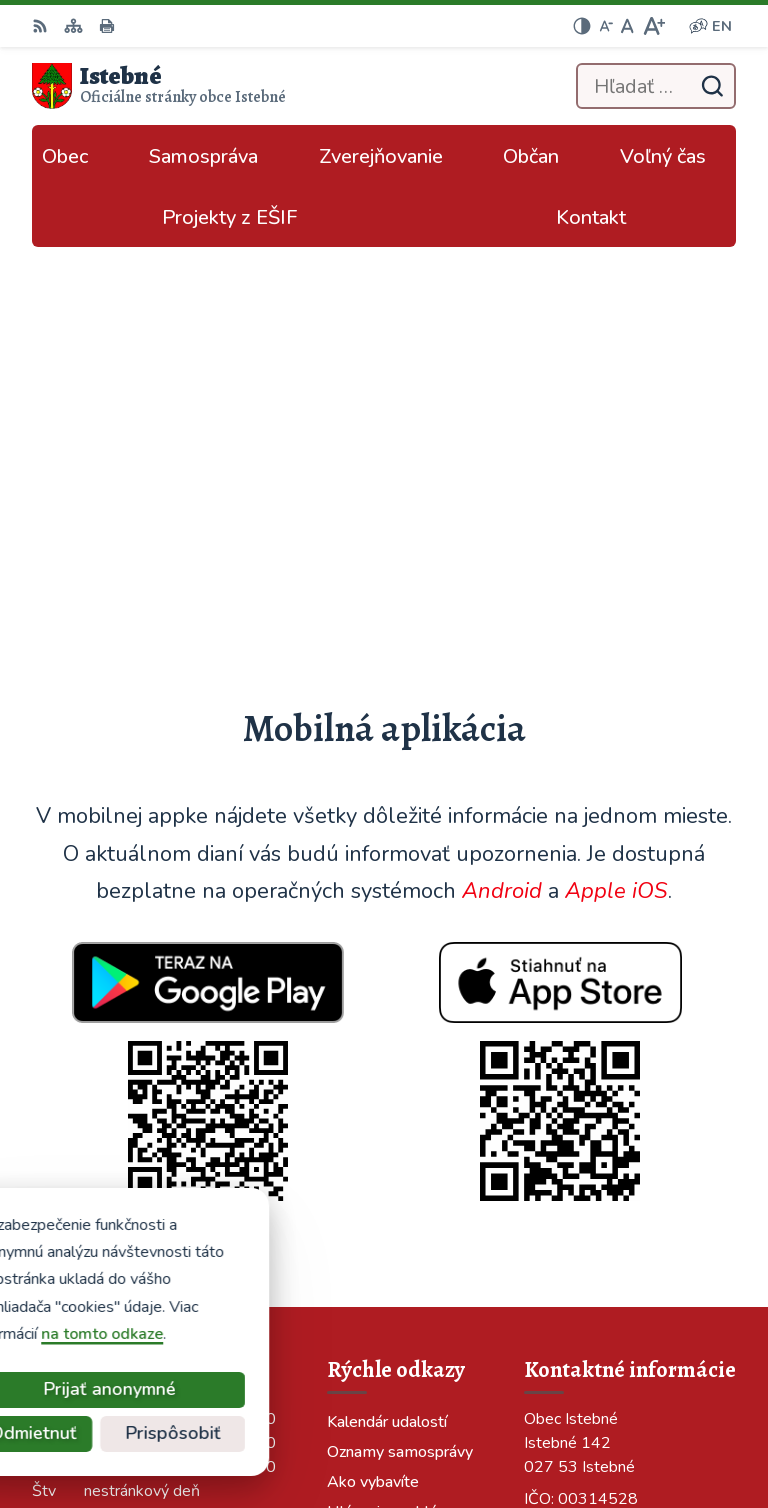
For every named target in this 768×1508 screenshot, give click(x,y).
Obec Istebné (687, 1426)
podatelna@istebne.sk (606, 1165)
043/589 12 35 (580, 1117)
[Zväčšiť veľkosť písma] (653, 26)
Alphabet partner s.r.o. (653, 1399)
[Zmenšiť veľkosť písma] (606, 26)
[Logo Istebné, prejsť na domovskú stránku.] (159, 86)
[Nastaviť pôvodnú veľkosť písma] (627, 26)
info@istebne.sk (582, 1141)
